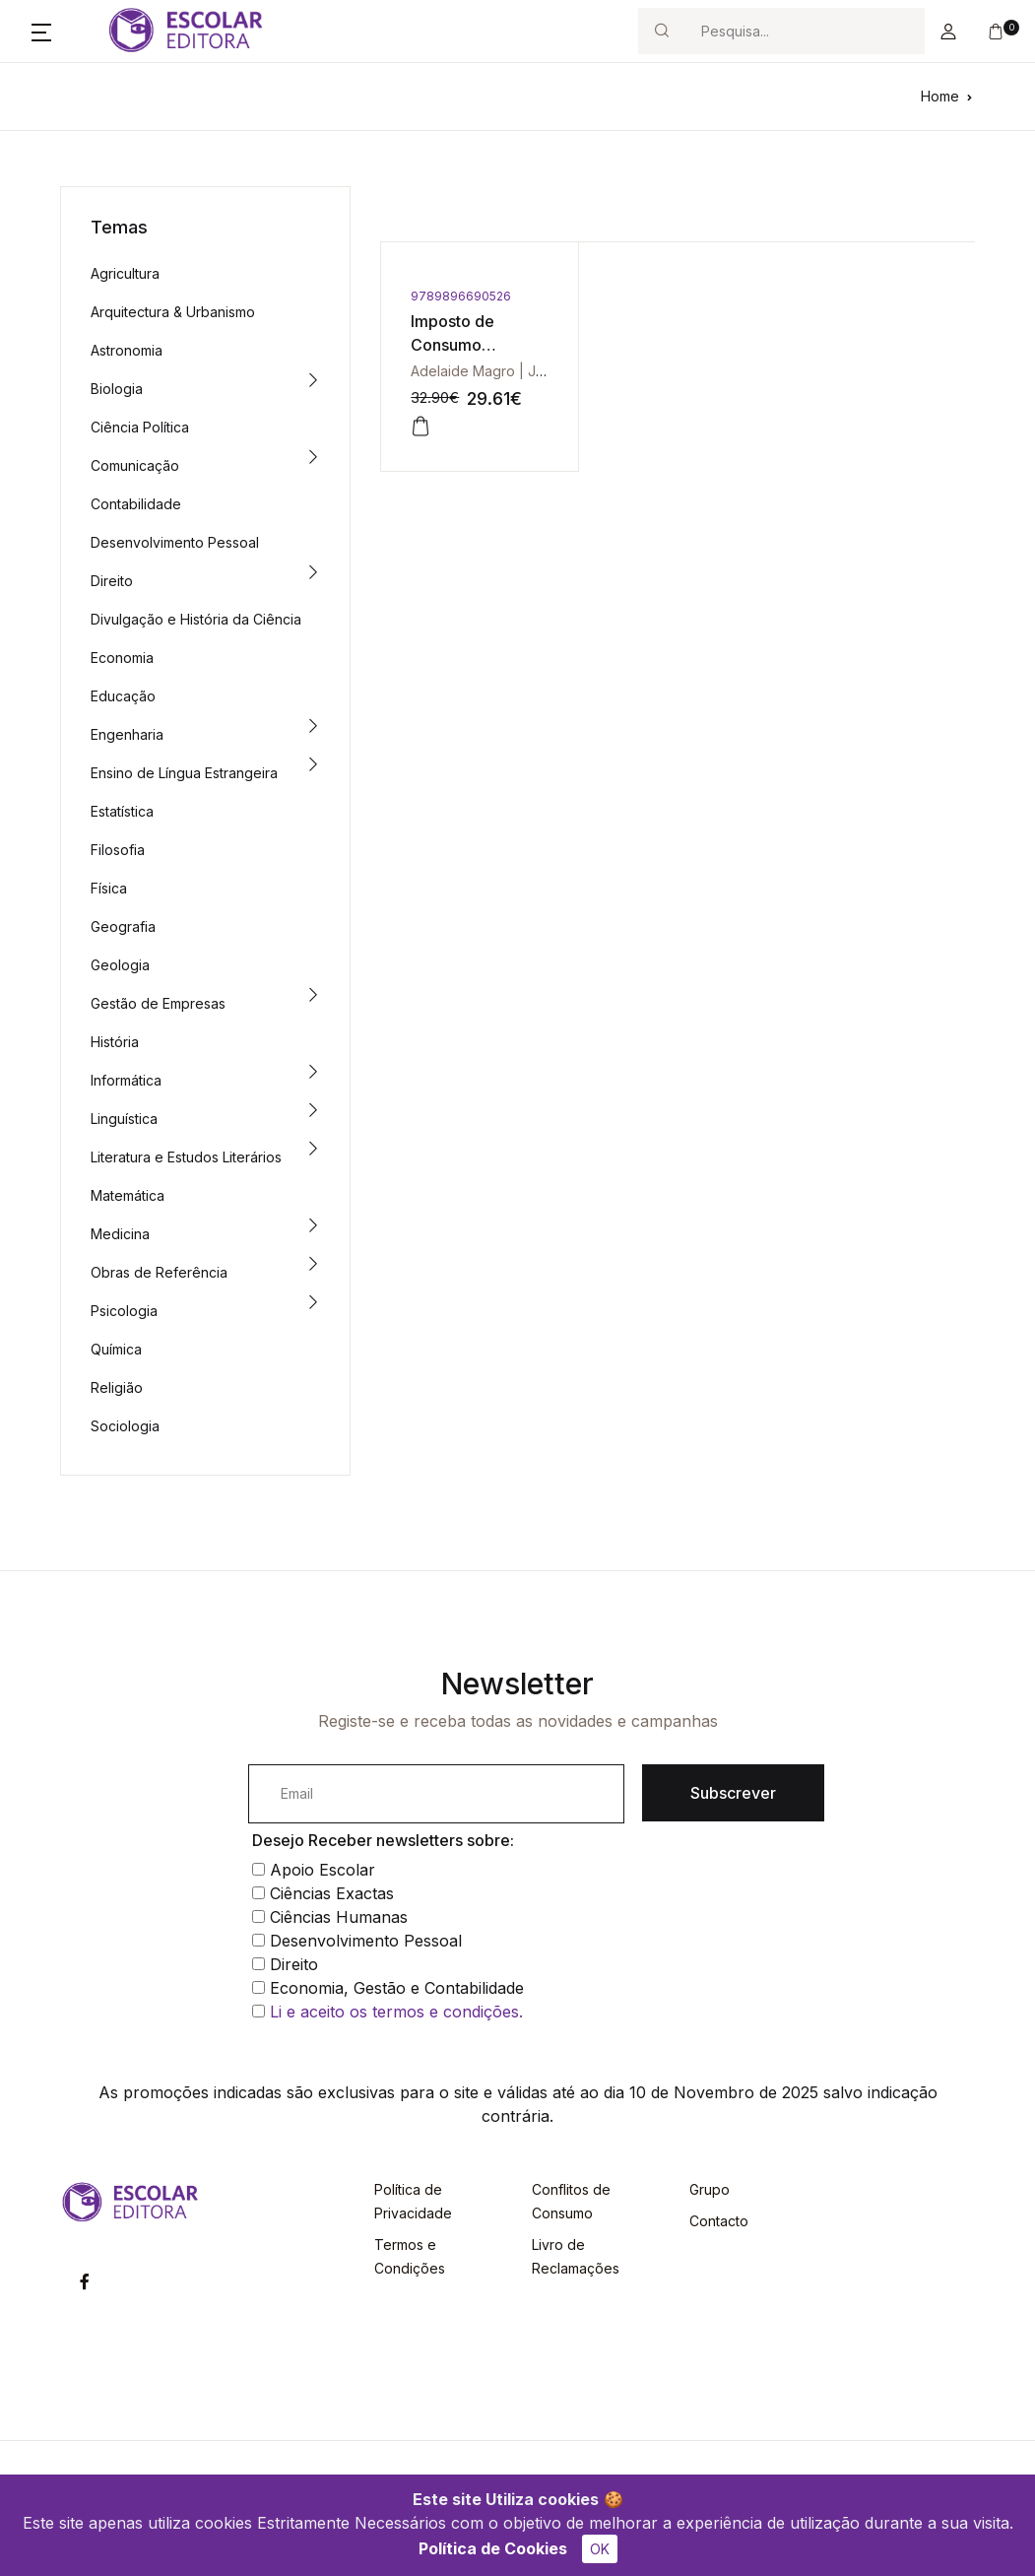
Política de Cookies (493, 2548)
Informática (126, 1080)
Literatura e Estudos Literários (186, 1157)
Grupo (709, 2189)
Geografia (123, 926)
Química (116, 1349)
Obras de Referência (159, 1272)
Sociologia (125, 1426)
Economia (122, 657)
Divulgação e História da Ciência (196, 619)
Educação (123, 696)
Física (109, 888)
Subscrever (733, 1793)
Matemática (127, 1195)
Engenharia (127, 734)
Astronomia (126, 350)
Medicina (120, 1233)
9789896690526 (461, 296)
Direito (112, 580)
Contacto (718, 2221)
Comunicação (135, 465)
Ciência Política (140, 427)
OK (600, 2549)
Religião (117, 1387)
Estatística (122, 811)
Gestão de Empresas (158, 1003)
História (115, 1041)
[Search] (804, 31)
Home (940, 96)
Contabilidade (136, 503)
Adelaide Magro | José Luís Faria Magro (541, 371)
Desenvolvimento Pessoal (175, 542)
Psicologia (124, 1310)
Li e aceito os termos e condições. (396, 2011)
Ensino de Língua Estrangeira (184, 772)
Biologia (117, 388)
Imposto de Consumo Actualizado (455, 344)
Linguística (124, 1118)
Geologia (120, 965)
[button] (41, 31)
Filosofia (118, 849)
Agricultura (125, 273)
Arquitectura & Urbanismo (173, 311)
